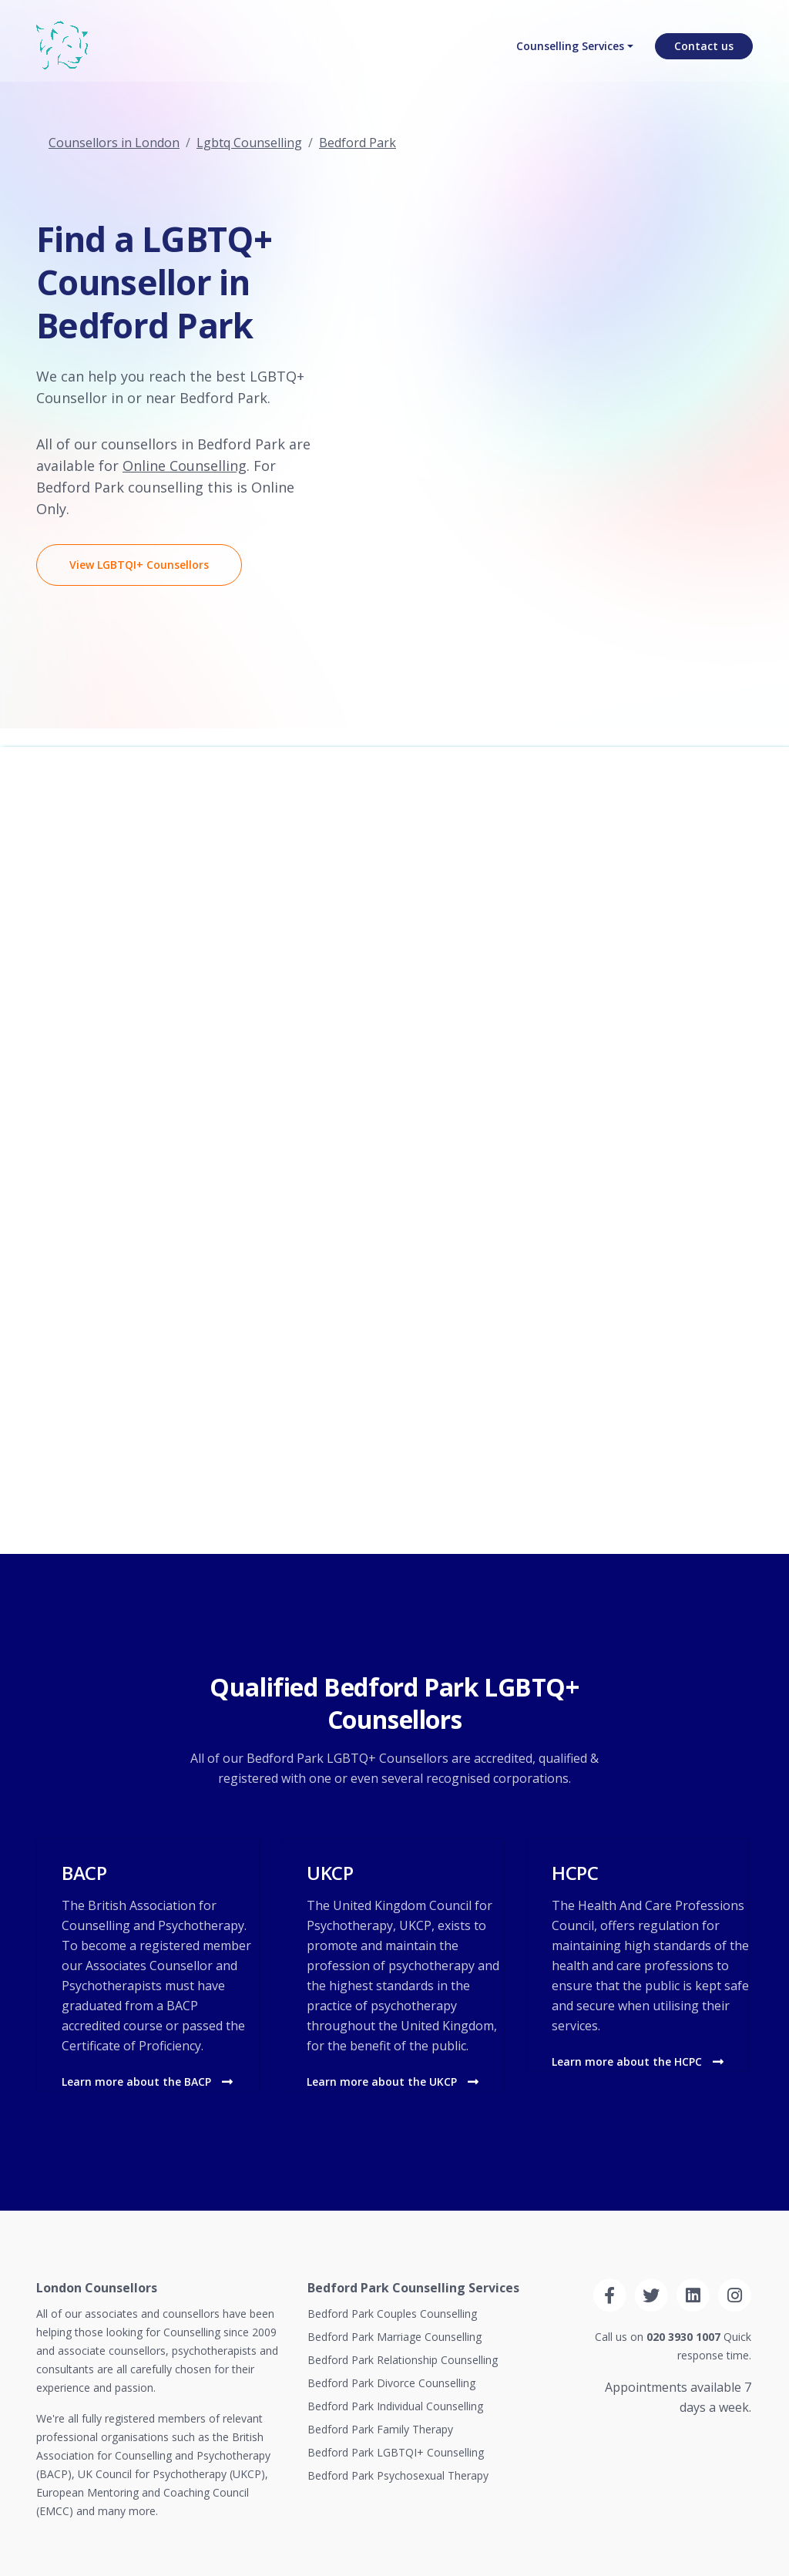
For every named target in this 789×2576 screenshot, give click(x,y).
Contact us (704, 50)
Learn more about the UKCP (392, 2081)
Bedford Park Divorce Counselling (391, 2383)
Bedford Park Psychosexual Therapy (398, 2475)
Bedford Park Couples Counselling (392, 2313)
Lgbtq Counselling (249, 142)
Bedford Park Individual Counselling (395, 2406)
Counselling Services (570, 50)
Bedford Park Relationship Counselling (402, 2359)
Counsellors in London (114, 142)
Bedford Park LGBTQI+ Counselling (395, 2452)
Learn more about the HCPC (638, 2061)
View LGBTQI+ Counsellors (139, 564)
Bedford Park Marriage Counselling (394, 2336)
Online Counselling (185, 465)
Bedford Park (357, 142)
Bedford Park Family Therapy (380, 2429)
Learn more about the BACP (147, 2081)
